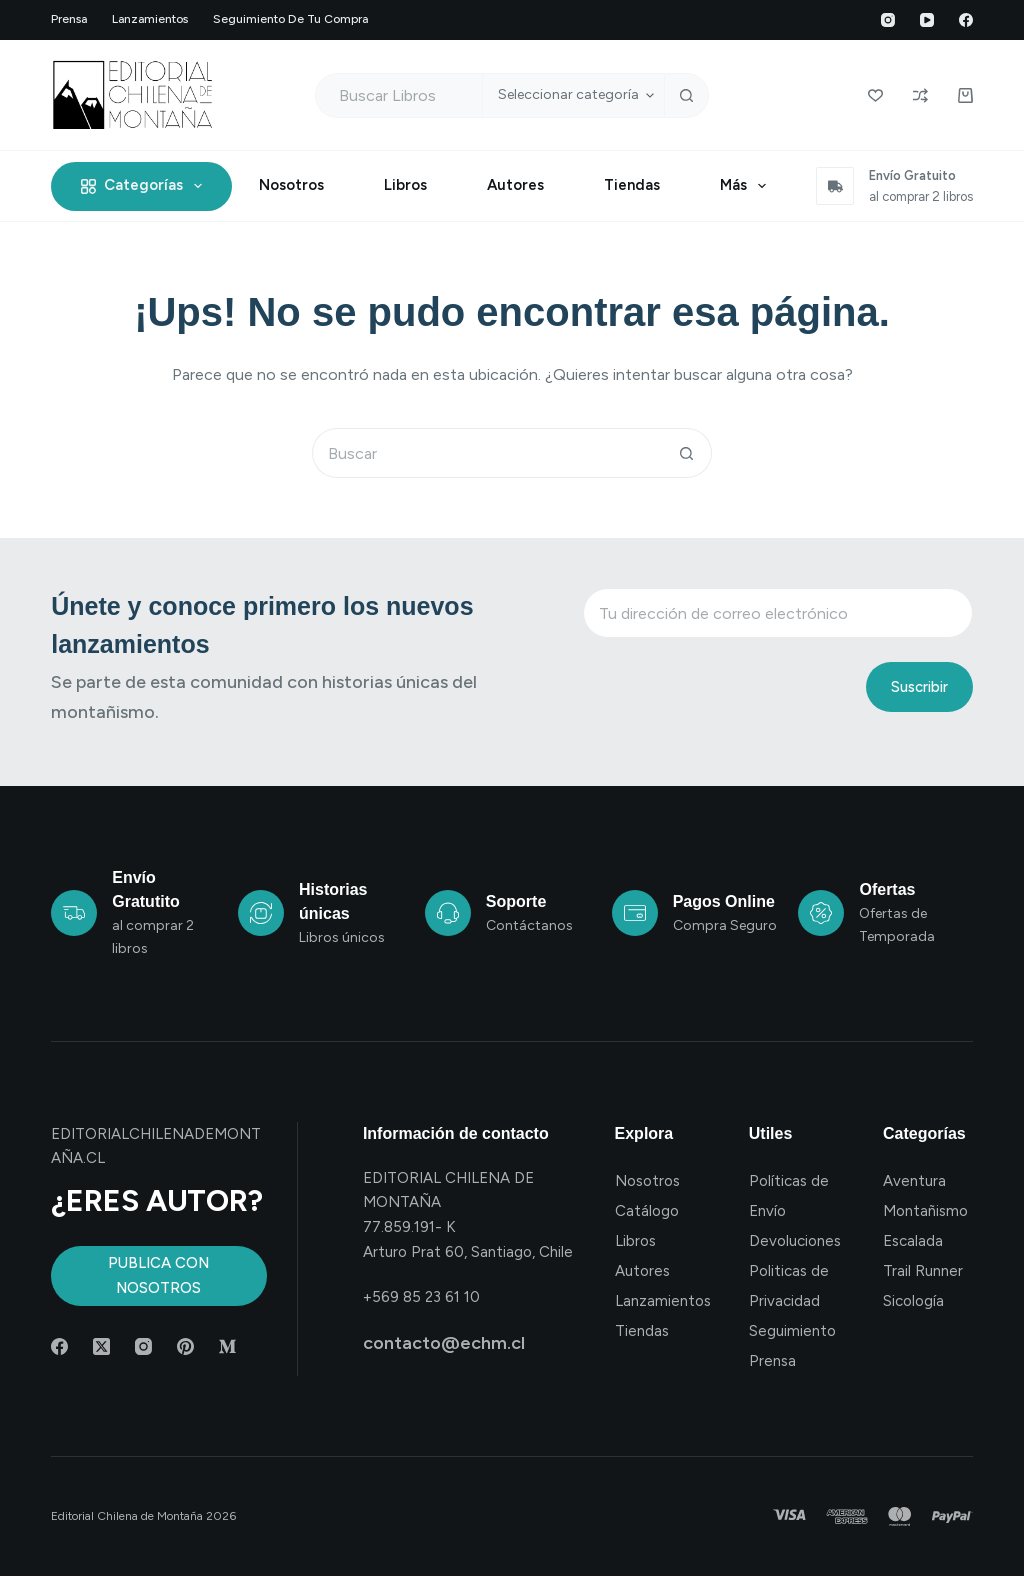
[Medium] (227, 1346)
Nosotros (291, 185)
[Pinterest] (185, 1346)
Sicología (913, 1301)
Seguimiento (792, 1331)
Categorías (145, 186)
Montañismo (925, 1211)
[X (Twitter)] (101, 1346)
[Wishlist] (875, 95)
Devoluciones (795, 1241)
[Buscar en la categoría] (573, 95)
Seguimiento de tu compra (290, 19)
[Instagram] (888, 20)
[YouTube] (927, 20)
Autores (515, 185)
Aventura (914, 1181)
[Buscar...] (399, 95)
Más (747, 186)
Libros (405, 185)
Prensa (69, 19)
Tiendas (632, 185)
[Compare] (920, 95)
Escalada (913, 1241)
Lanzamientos (150, 19)
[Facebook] (966, 20)
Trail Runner (923, 1271)
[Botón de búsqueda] (686, 95)
